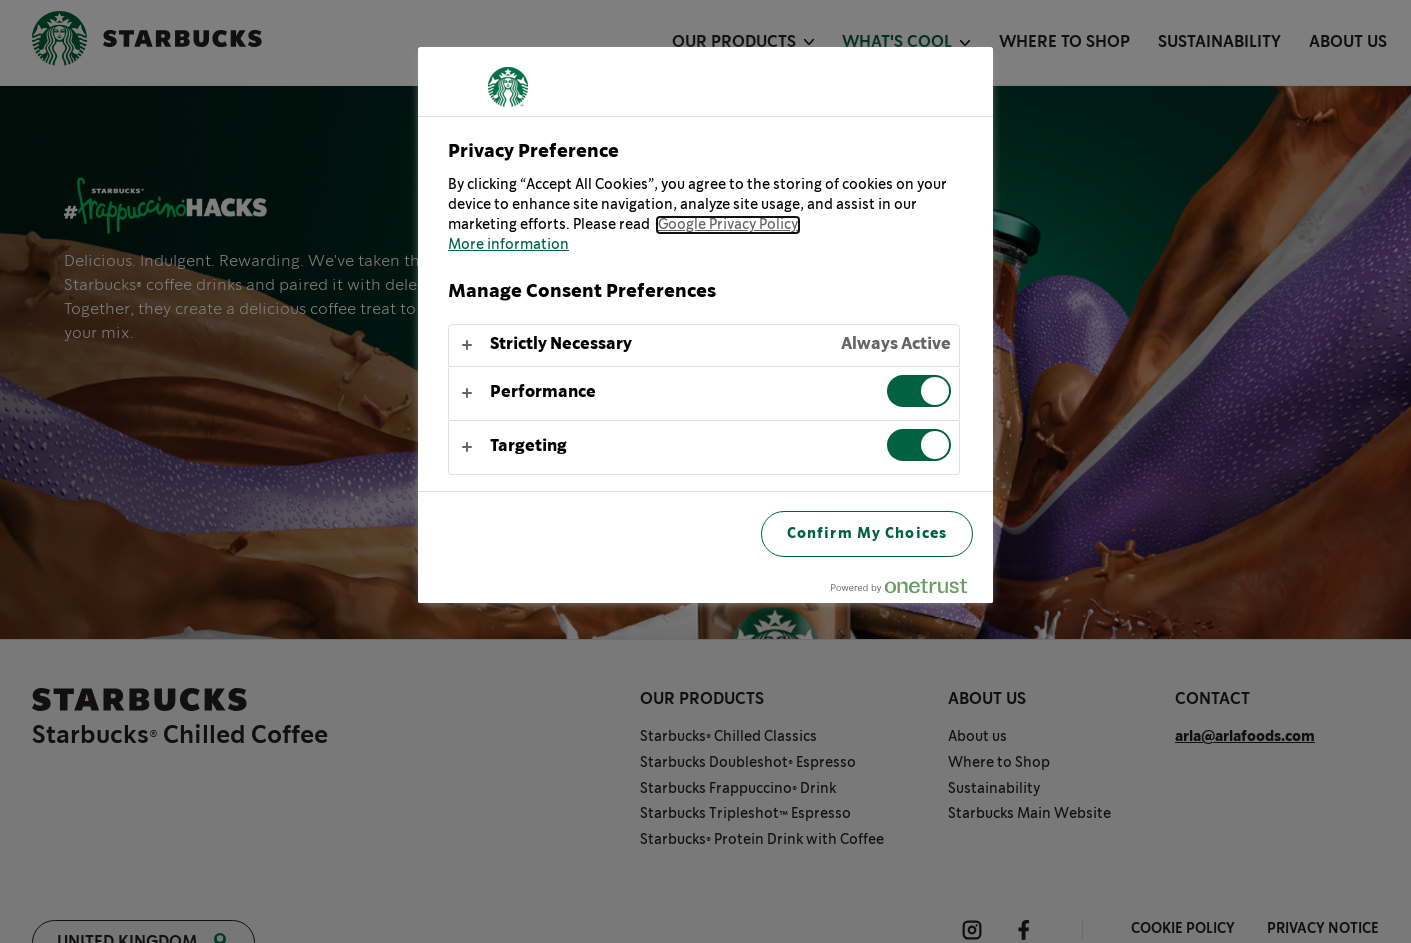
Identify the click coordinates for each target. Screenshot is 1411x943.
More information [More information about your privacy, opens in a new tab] (508, 245)
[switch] (919, 391)
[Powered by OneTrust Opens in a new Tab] (907, 590)
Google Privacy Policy (728, 225)
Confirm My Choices (867, 533)
